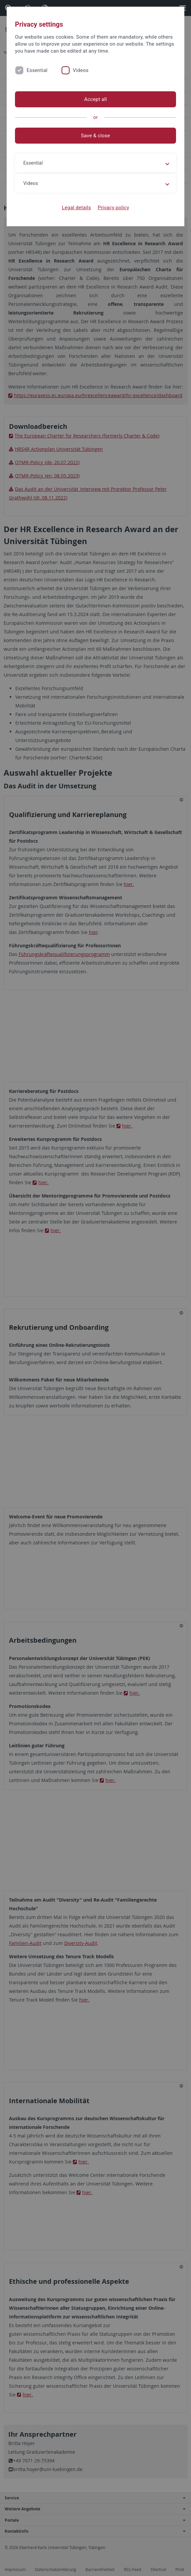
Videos (81, 70)
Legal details (76, 208)
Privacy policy (113, 208)
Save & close (95, 136)
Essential (37, 70)
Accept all (95, 99)
